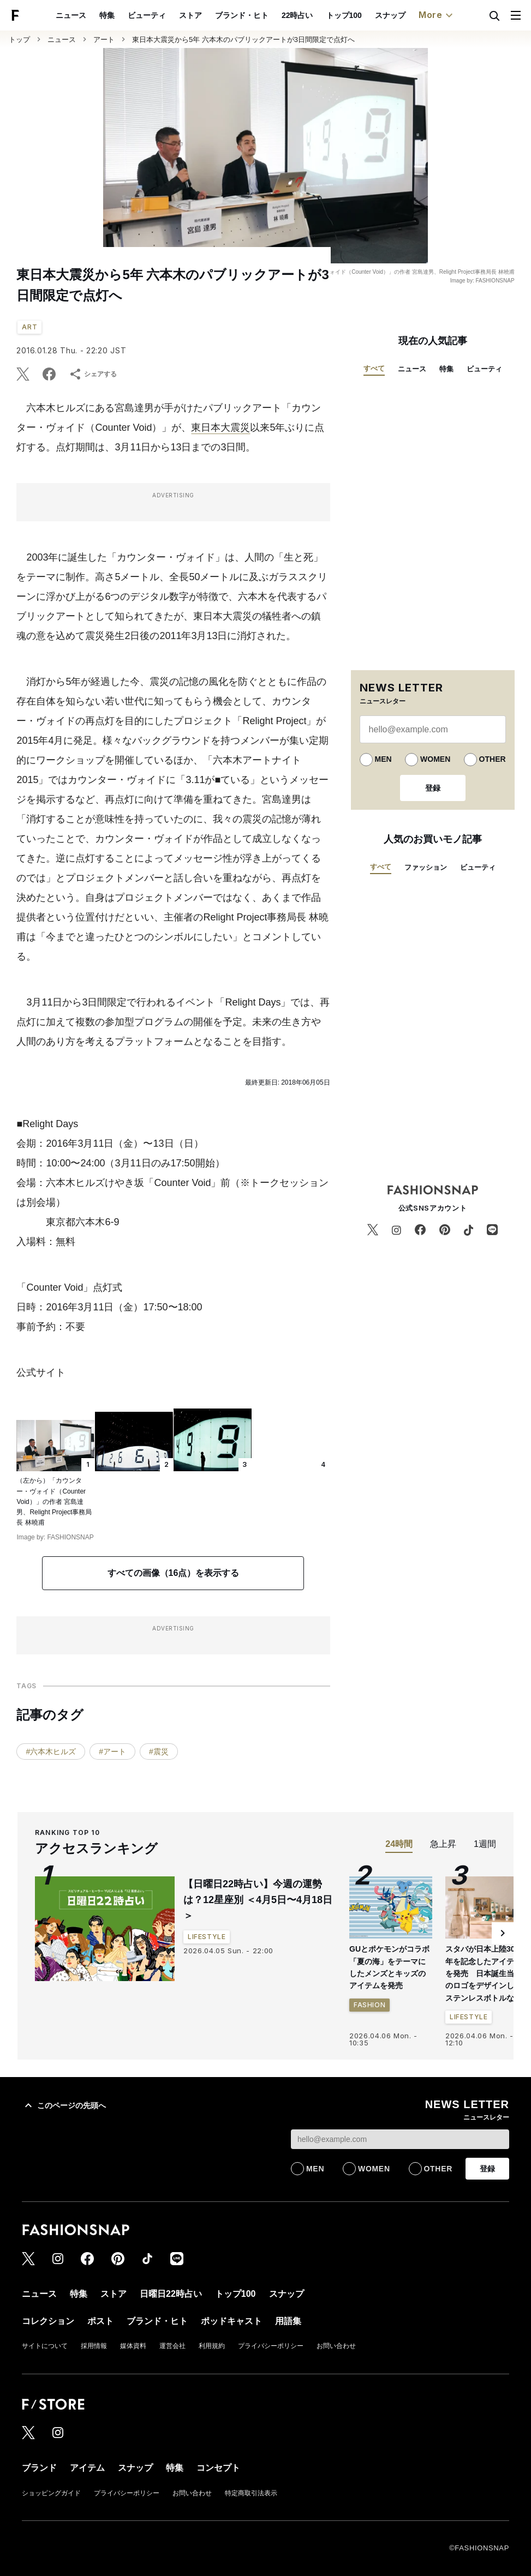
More (437, 15)
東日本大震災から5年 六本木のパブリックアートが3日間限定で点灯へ (243, 39)
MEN (383, 759)
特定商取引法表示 (251, 2493)
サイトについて (45, 2346)
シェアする (93, 374)
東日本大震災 (220, 427)
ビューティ (147, 15)
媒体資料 (133, 2346)
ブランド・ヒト (242, 15)
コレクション (48, 2321)
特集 (107, 15)
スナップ (390, 15)
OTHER (492, 759)
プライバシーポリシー (270, 2346)
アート (104, 39)
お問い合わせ (336, 2346)
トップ (19, 39)
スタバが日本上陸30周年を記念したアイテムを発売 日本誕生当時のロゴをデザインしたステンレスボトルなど (484, 1973)
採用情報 (94, 2346)
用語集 (288, 2321)
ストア (190, 15)
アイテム (87, 2467)
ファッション (425, 867)
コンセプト (218, 2467)
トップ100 (344, 15)
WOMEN (435, 759)
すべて (374, 368)
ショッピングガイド (51, 2493)
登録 (432, 788)
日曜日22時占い (171, 2293)
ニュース (71, 15)
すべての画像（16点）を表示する (174, 1573)
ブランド (39, 2467)
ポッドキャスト (231, 2321)
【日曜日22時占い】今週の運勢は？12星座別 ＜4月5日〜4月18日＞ (257, 1900)
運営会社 (172, 2346)
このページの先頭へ (64, 2105)
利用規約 (212, 2346)
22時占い (297, 15)
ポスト (100, 2321)
